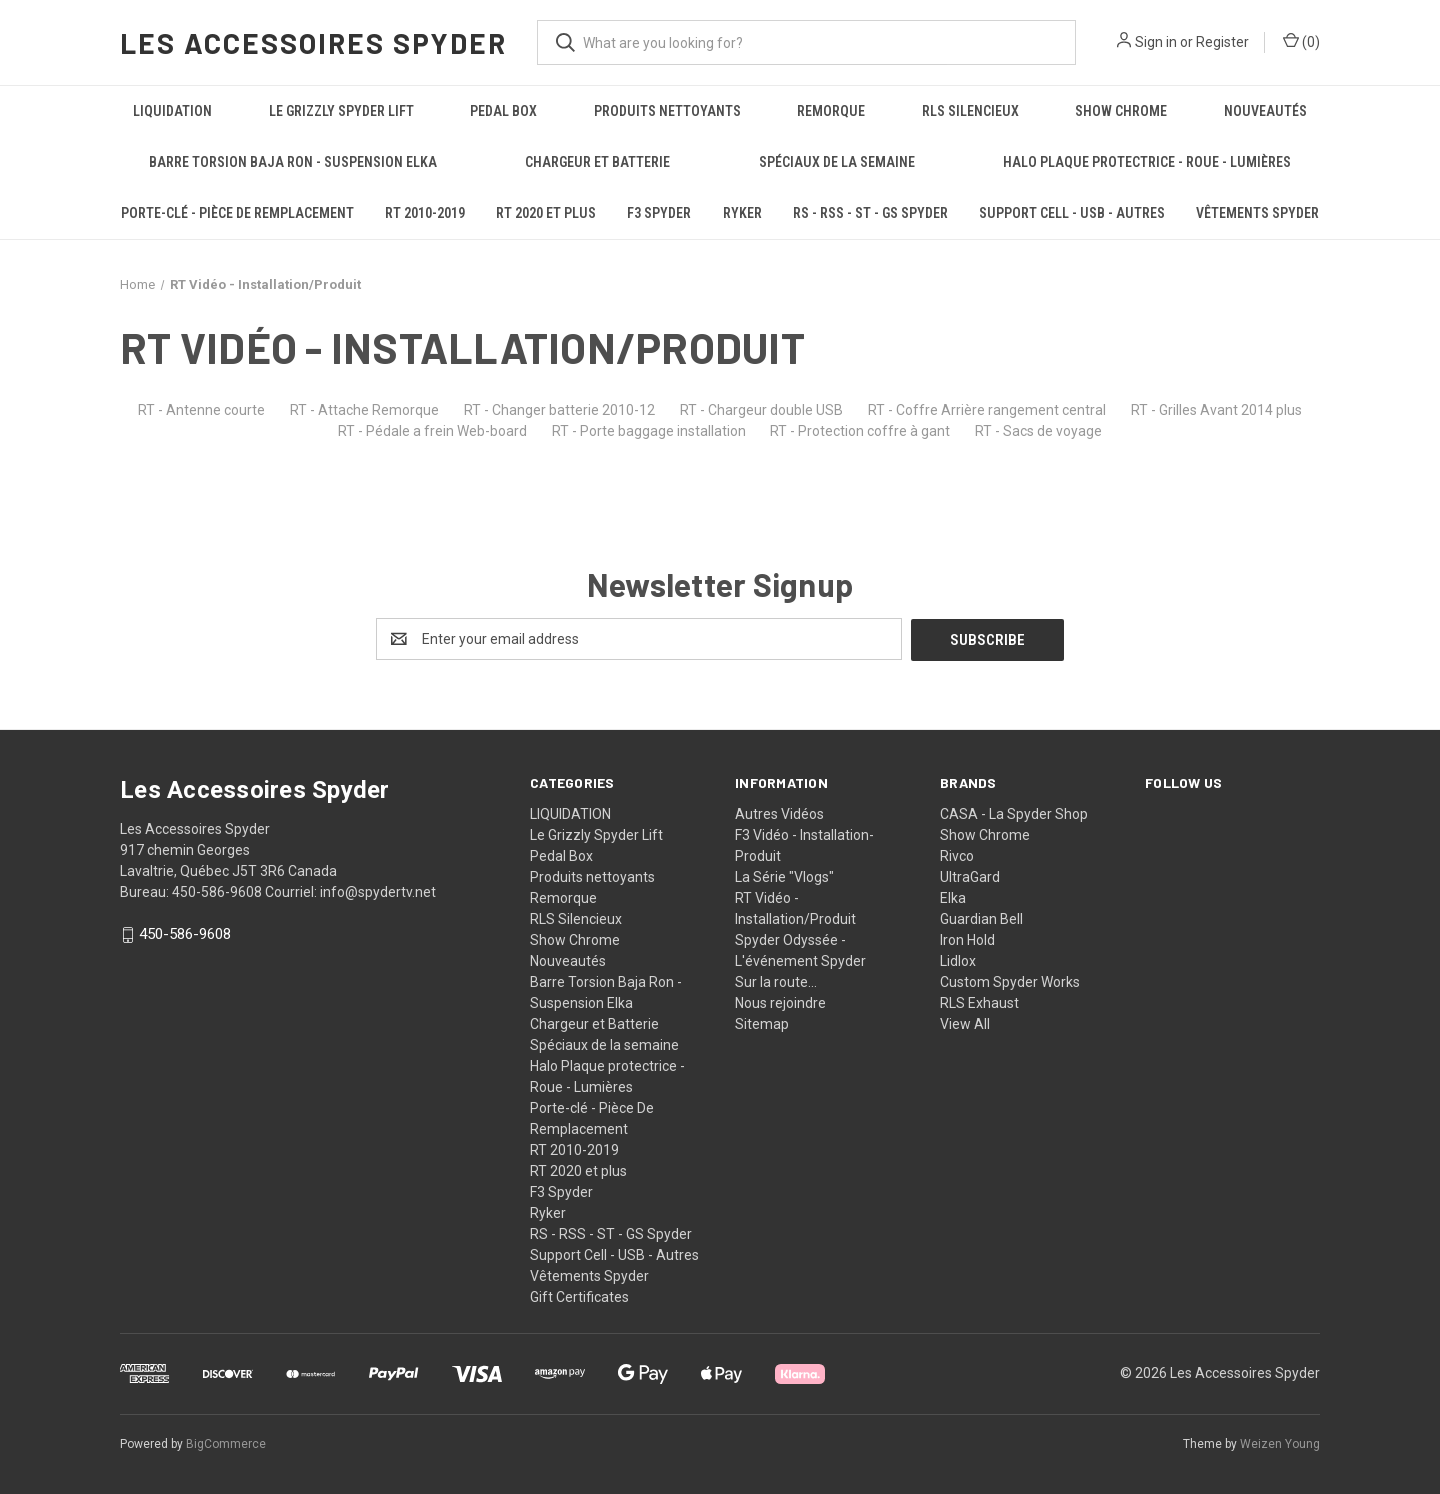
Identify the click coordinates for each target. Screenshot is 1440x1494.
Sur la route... (776, 981)
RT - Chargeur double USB (761, 410)
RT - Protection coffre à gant (860, 431)
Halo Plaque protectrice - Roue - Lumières (1147, 162)
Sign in (1156, 42)
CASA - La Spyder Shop (1014, 813)
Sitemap (762, 1023)
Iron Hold (967, 939)
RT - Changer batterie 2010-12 (559, 410)
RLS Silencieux (970, 111)
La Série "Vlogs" (784, 876)
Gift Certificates (579, 1296)
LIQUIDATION (172, 111)
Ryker (742, 213)
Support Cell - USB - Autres (1072, 213)
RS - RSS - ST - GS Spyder (870, 213)
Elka (953, 897)
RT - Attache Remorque (364, 410)
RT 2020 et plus (546, 213)
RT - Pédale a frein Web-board (432, 431)
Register (1222, 42)
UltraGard (970, 876)
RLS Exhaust (979, 1002)
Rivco (957, 855)
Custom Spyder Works (1010, 981)
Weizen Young (1280, 1443)
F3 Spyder (659, 213)
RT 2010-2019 (425, 213)
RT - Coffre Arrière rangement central (987, 410)
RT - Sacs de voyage (1038, 431)
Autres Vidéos (779, 813)
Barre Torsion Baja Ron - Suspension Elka (293, 162)
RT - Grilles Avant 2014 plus (1216, 410)
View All (965, 1023)
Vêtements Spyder (1257, 213)
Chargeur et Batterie (597, 162)
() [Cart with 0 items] (1301, 41)
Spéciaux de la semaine (837, 162)
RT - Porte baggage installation (649, 431)
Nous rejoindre (780, 1002)
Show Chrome (1121, 111)
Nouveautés (1265, 111)
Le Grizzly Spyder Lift (341, 111)
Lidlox (958, 960)
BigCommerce (226, 1443)
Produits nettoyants (667, 111)
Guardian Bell (981, 918)
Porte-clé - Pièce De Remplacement (237, 213)
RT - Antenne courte (201, 410)
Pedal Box (503, 111)
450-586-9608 (185, 934)
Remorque (831, 111)
